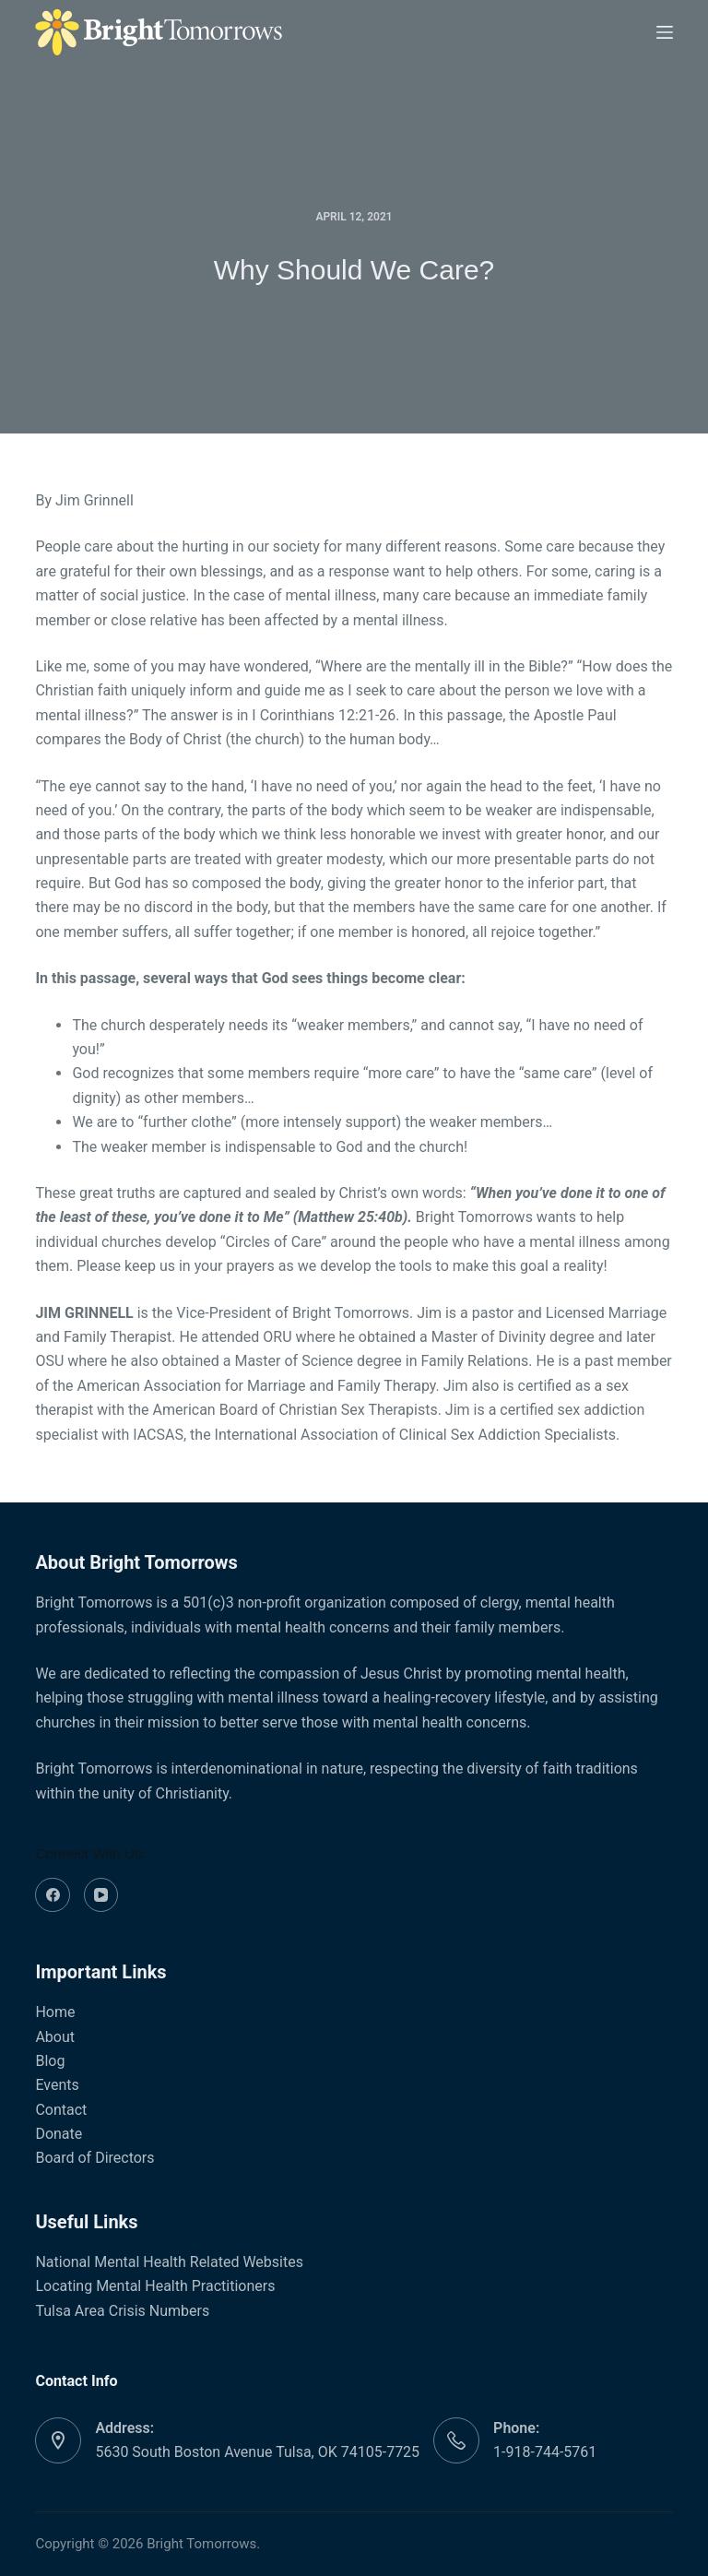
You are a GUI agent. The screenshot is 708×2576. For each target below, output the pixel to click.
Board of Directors (94, 2157)
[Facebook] (52, 1895)
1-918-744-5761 (544, 2452)
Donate (58, 2134)
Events (56, 2085)
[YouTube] (101, 1895)
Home (55, 2012)
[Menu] (664, 32)
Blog (50, 2061)
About (55, 2037)
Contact (61, 2110)
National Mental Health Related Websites (169, 2262)
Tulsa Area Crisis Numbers (122, 2311)
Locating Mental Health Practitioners (155, 2286)
